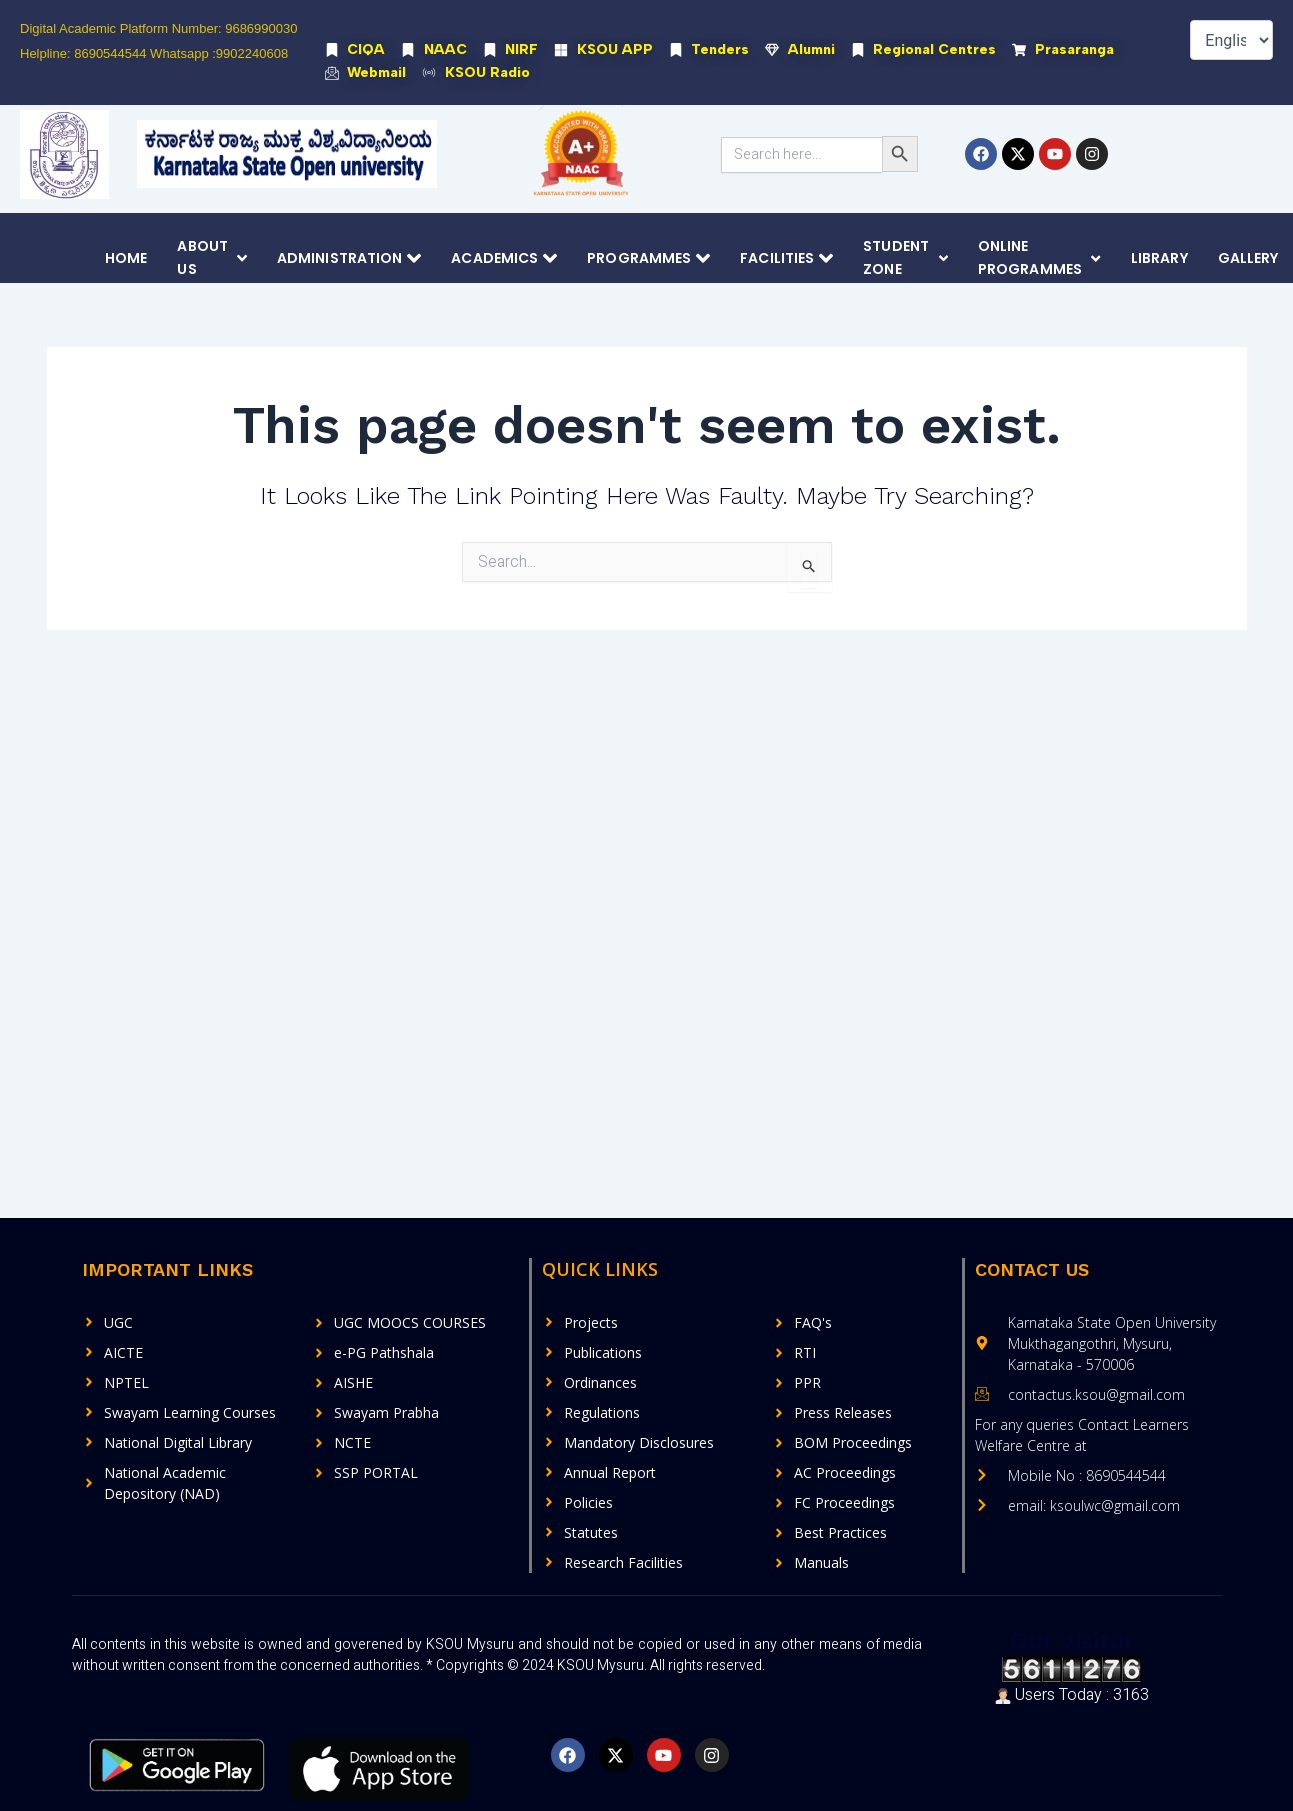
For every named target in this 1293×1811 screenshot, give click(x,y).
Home (126, 259)
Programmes (648, 259)
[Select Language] (1231, 40)
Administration (349, 259)
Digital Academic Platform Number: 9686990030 (158, 28)
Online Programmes (1039, 259)
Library (1159, 259)
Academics (504, 259)
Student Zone (905, 259)
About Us (212, 259)
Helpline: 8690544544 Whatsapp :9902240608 (154, 53)
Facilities (786, 259)
